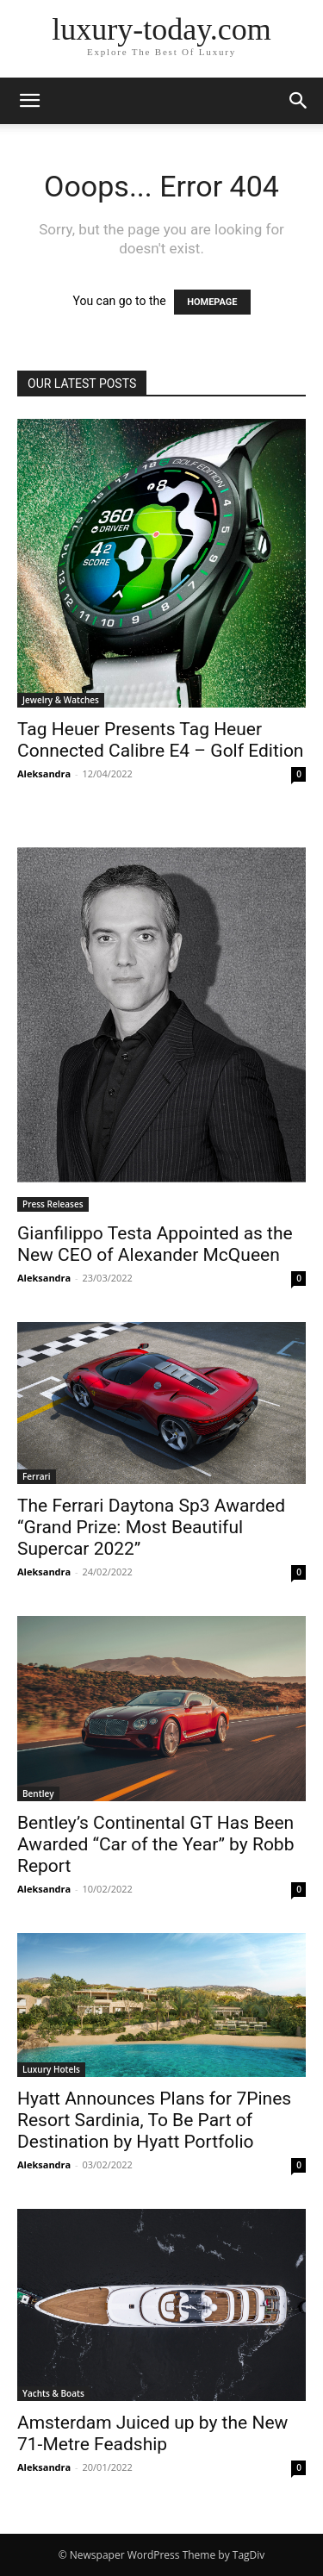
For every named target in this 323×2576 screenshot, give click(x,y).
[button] (29, 101)
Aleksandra (44, 773)
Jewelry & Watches (60, 700)
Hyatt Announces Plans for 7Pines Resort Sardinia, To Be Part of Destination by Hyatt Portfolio (154, 2120)
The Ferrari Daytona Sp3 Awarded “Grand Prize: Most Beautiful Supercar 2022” (151, 1527)
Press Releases (53, 1204)
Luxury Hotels (51, 2069)
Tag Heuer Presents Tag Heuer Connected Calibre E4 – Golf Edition (160, 740)
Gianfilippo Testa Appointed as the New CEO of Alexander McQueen (155, 1244)
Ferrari (36, 1476)
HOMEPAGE (212, 302)
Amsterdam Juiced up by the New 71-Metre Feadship (152, 2433)
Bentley (38, 1793)
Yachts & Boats (53, 2393)
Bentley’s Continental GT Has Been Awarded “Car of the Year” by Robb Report (155, 1844)
